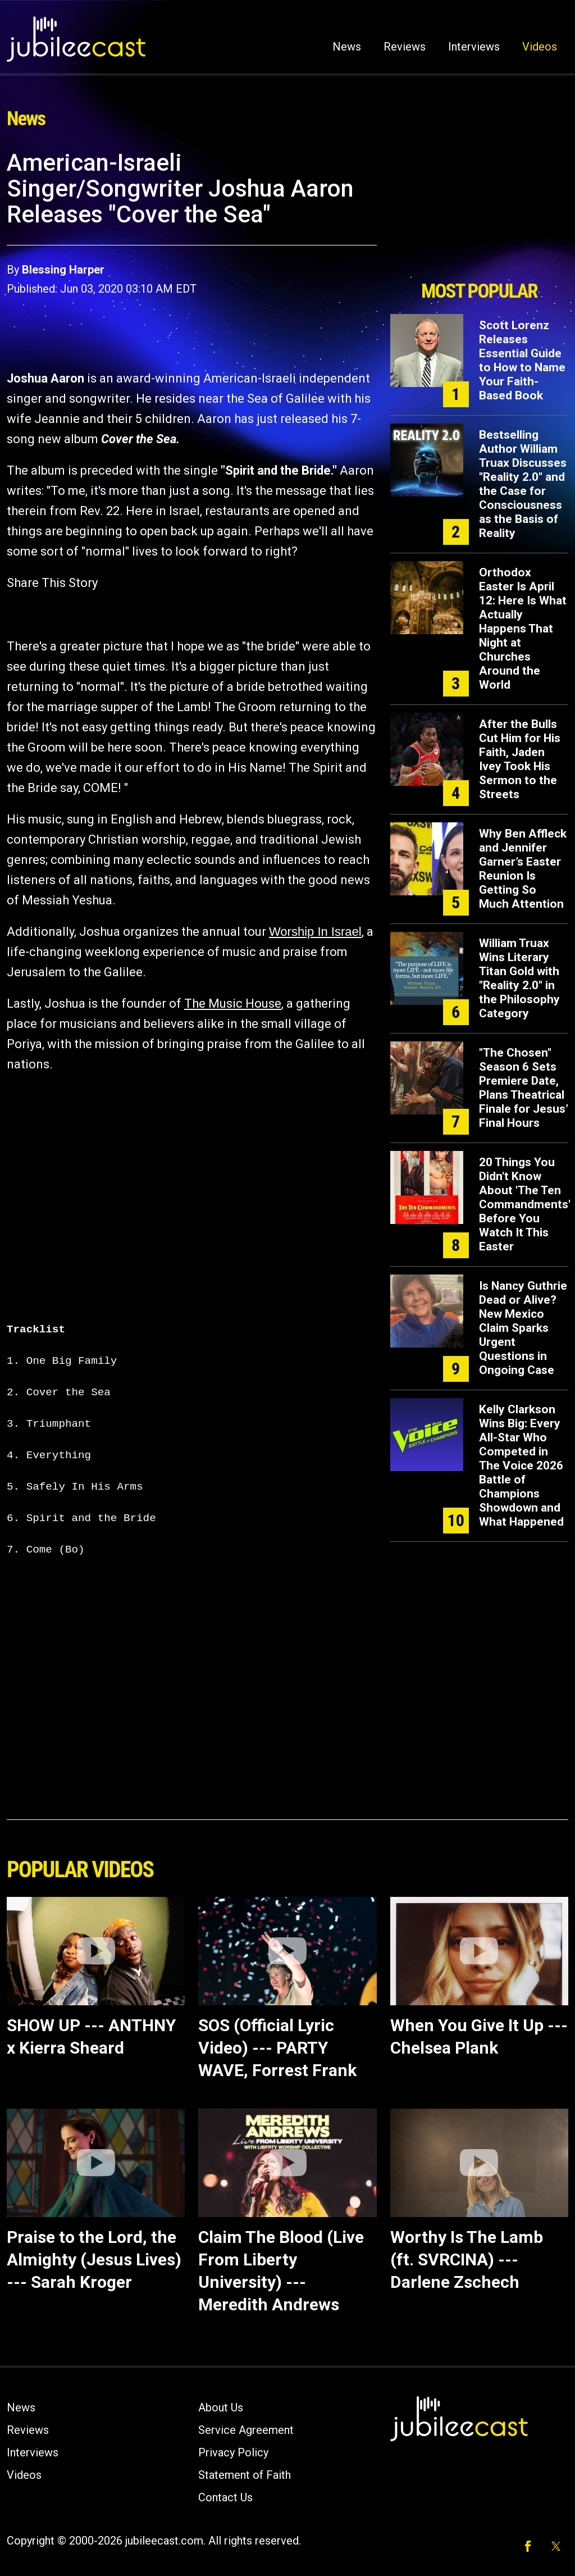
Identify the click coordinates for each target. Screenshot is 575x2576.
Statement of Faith (244, 2475)
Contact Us (225, 2497)
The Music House (232, 1003)
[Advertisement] (479, 212)
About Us (220, 2407)
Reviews (405, 46)
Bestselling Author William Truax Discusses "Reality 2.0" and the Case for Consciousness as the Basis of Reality (523, 484)
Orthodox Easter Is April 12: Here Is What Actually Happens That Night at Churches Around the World (523, 628)
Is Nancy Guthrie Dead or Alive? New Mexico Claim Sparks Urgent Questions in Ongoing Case (523, 1328)
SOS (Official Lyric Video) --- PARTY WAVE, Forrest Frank (277, 2047)
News (346, 46)
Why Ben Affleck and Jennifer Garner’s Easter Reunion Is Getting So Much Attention (523, 869)
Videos (539, 46)
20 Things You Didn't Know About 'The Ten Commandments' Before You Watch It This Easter (525, 1204)
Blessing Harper (63, 269)
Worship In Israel (315, 932)
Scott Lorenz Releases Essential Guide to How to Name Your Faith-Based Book (522, 360)
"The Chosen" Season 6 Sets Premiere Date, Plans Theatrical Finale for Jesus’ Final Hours (523, 1088)
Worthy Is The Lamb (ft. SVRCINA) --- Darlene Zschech (466, 2259)
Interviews (474, 46)
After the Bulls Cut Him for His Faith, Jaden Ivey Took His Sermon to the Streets (519, 759)
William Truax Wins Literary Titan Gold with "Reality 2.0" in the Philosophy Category (519, 978)
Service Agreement (246, 2430)
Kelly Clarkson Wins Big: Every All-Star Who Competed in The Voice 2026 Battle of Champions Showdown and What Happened (521, 1465)
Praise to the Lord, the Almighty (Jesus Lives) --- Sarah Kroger (94, 2259)
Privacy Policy (233, 2452)
